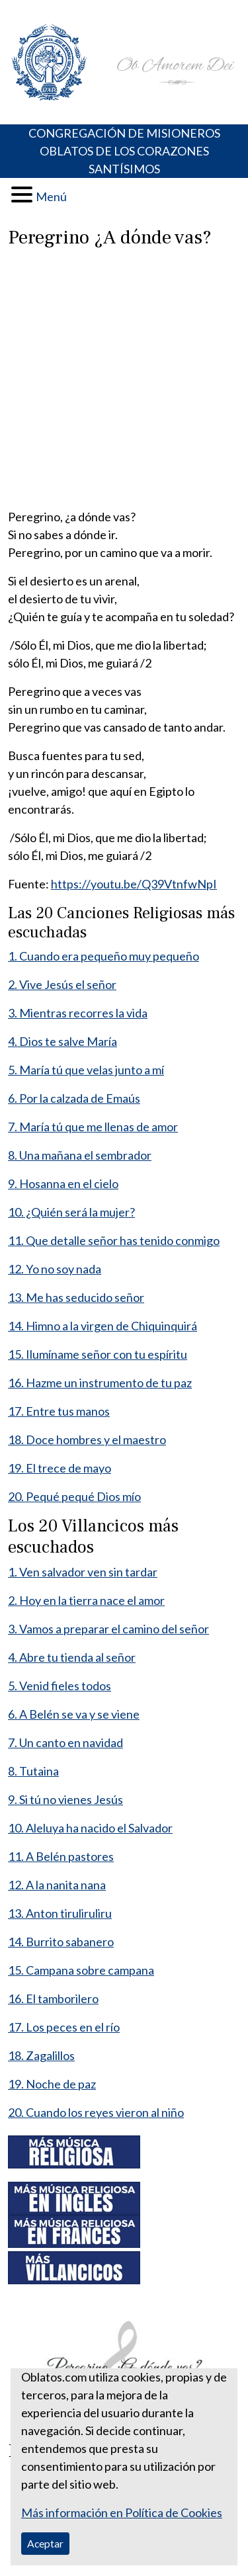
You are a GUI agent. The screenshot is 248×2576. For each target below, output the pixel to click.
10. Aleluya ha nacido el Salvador (90, 1828)
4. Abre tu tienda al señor (72, 1657)
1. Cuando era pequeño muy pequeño (103, 956)
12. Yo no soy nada (54, 1269)
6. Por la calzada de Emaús (74, 1098)
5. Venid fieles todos (59, 1685)
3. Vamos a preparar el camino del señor (108, 1628)
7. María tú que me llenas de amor (93, 1126)
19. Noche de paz (52, 2084)
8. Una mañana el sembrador (79, 1155)
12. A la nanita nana (57, 1884)
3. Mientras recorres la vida (77, 1013)
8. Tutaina (33, 1771)
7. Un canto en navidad (65, 1742)
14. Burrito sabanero (61, 1941)
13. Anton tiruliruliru (60, 1913)
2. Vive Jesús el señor (62, 984)
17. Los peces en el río (64, 2027)
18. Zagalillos (41, 2055)
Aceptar (45, 2543)
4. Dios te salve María (62, 1041)
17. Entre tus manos (59, 1411)
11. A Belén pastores (61, 1856)
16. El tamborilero (53, 1998)
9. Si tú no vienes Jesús (65, 1799)
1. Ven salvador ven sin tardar (82, 1572)
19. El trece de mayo (59, 1468)
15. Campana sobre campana (81, 1970)
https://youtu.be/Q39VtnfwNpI (134, 884)
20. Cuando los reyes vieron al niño (96, 2112)
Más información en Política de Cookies (121, 2512)
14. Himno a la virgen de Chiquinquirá (102, 1325)
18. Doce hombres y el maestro (87, 1439)
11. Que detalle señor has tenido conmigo (114, 1240)
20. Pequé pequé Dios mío (74, 1496)
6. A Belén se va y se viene (74, 1714)
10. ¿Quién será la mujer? (71, 1212)
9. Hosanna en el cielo (63, 1183)
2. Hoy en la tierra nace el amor (86, 1600)
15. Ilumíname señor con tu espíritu (97, 1354)
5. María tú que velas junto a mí (86, 1069)
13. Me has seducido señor (76, 1297)
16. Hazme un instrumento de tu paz (100, 1382)
